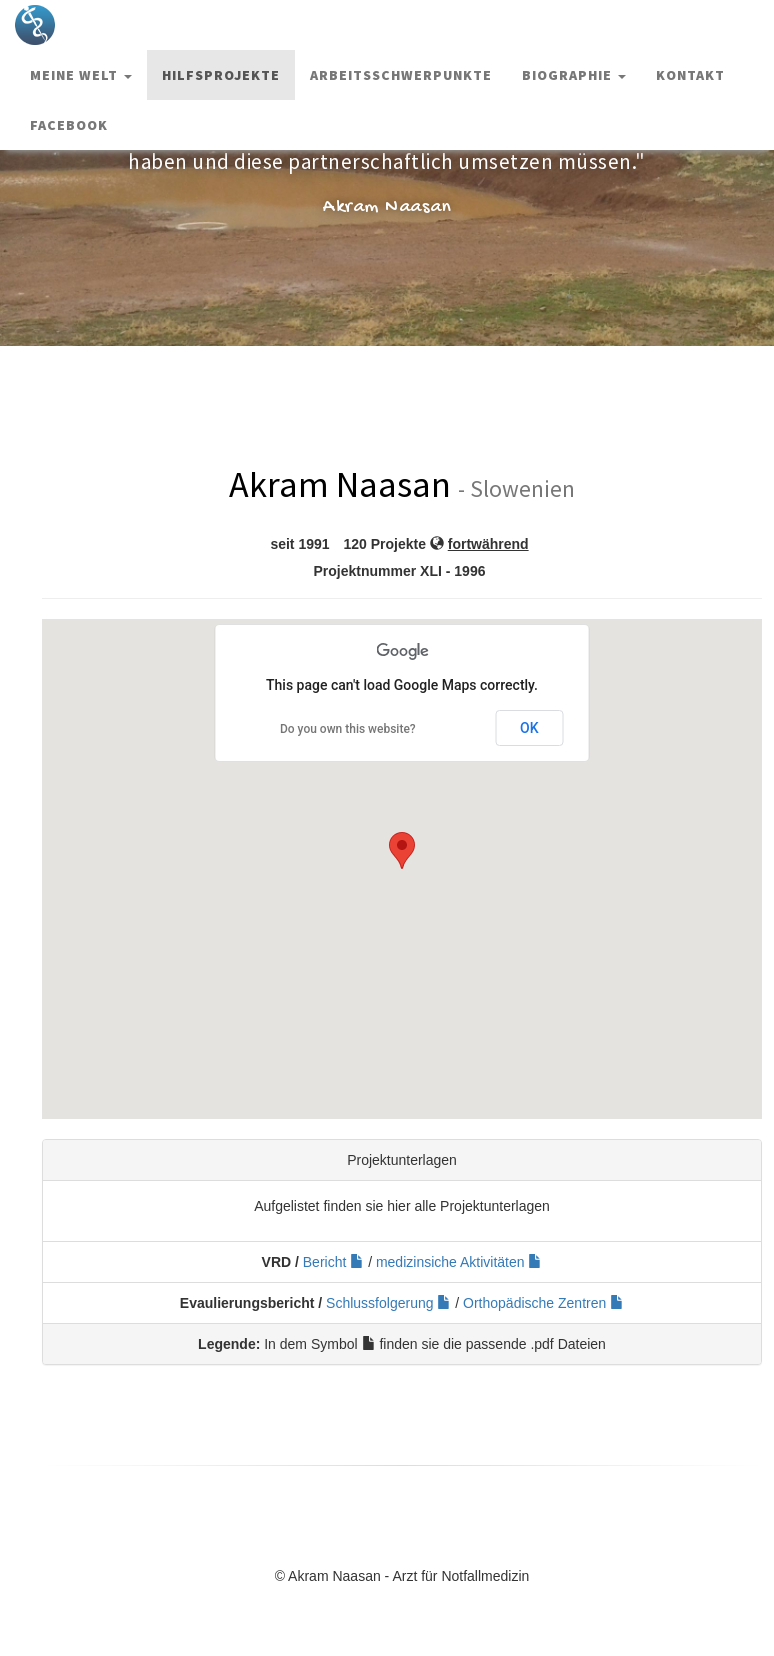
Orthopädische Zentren (543, 1303)
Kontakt (690, 75)
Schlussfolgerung (388, 1303)
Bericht (333, 1262)
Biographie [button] (574, 75)
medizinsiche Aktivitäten (459, 1262)
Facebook (69, 125)
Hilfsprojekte (221, 75)
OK (529, 728)
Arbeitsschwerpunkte (401, 75)
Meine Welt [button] (81, 75)
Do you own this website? (348, 729)
